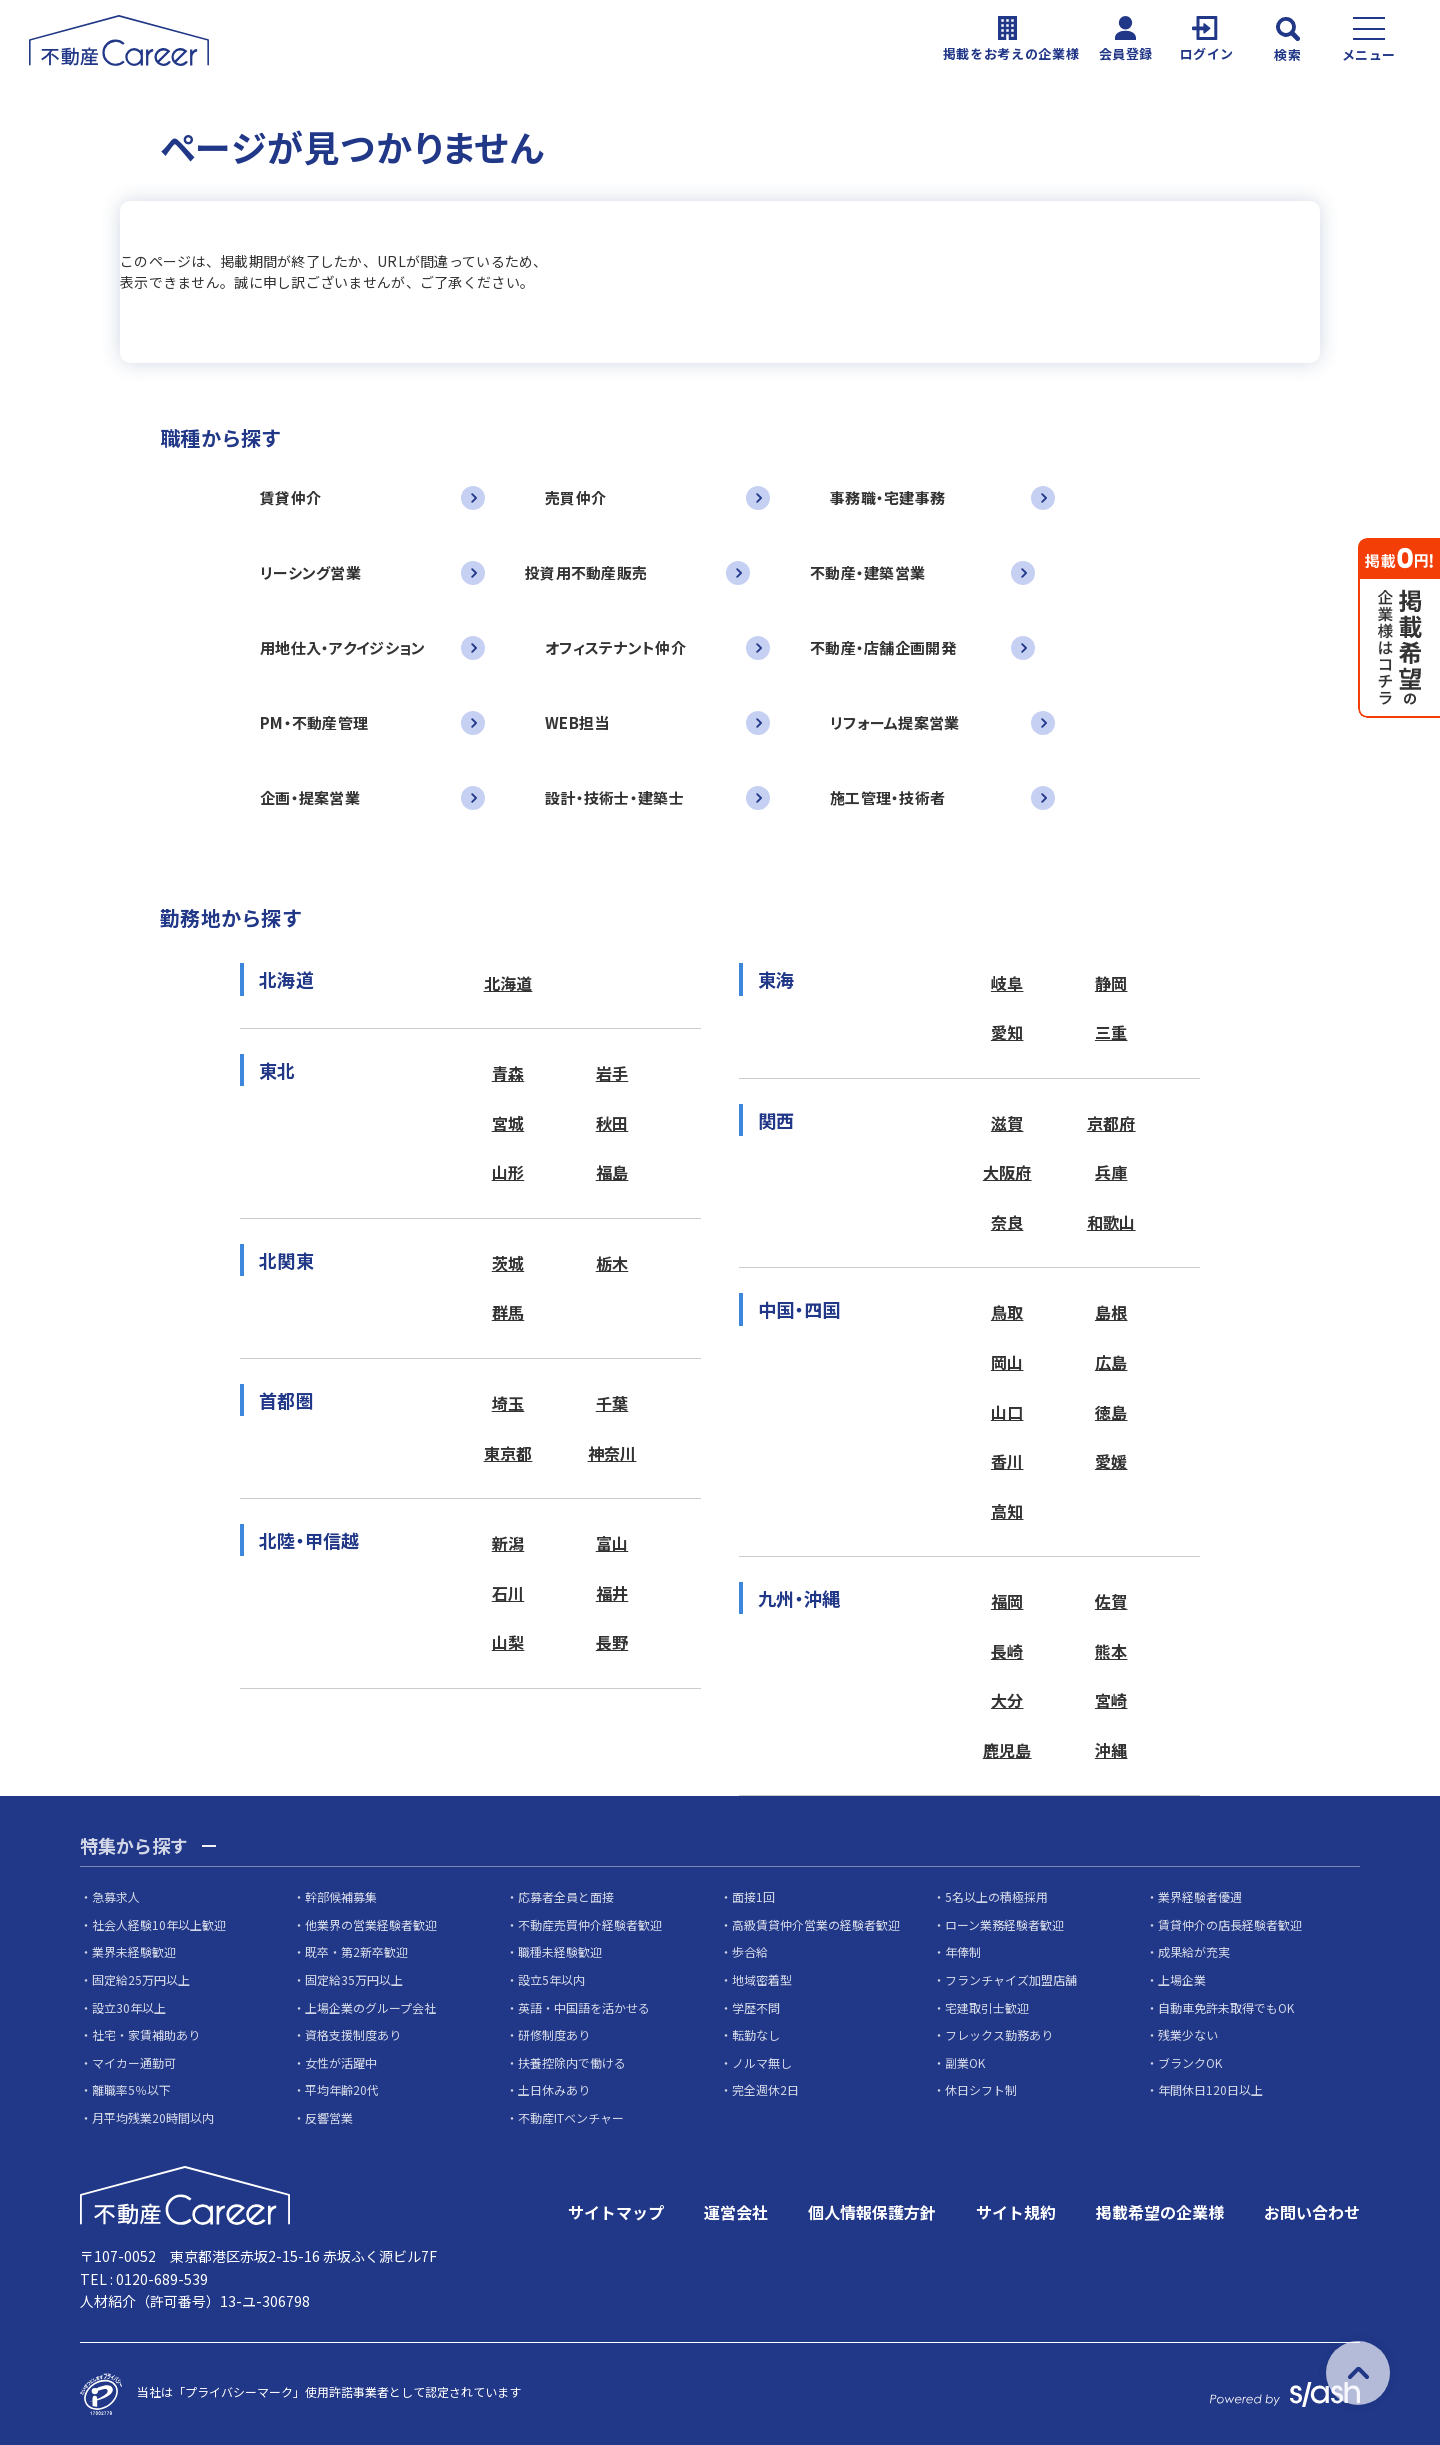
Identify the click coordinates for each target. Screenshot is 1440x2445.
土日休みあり (554, 2089)
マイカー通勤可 (134, 2062)
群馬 (508, 1312)
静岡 (1111, 983)
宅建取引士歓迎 (987, 2007)
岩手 (612, 1073)
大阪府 (1007, 1172)
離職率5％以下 (131, 2089)
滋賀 (1007, 1123)
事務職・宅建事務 (887, 497)
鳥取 (1007, 1312)
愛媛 (1111, 1461)
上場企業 (1182, 1979)
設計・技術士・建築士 (614, 797)
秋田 (612, 1123)
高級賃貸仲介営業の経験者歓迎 (816, 1924)
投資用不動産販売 (586, 572)
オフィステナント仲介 (615, 647)
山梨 (508, 1642)
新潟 (508, 1543)
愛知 (1007, 1032)
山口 (1007, 1412)
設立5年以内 (551, 1979)
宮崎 (1111, 1700)
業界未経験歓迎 (134, 1951)
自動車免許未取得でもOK (1226, 2007)
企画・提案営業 (310, 797)
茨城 (508, 1263)
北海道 (508, 983)
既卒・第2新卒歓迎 (356, 1951)
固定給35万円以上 (354, 1979)
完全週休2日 (765, 2089)
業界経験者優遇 (1200, 1896)
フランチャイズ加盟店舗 (1011, 1979)
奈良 (1007, 1222)
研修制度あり (554, 2034)
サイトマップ (616, 2212)
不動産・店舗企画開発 (883, 647)
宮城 (508, 1123)
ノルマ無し (762, 2062)
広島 (1111, 1362)
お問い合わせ (1312, 2212)
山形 (508, 1172)
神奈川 (612, 1453)
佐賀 (1111, 1601)
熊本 (1111, 1651)
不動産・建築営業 (867, 572)
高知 (1007, 1511)
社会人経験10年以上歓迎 (159, 1924)
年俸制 (963, 1951)
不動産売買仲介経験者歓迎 (590, 1924)
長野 (612, 1642)
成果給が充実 (1194, 1951)
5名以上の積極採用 (996, 1896)
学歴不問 (756, 2007)
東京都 (508, 1453)
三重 (1111, 1032)
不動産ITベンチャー (571, 2117)
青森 (508, 1073)
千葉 (612, 1403)
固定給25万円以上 (141, 1979)
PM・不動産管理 (314, 722)
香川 (1007, 1461)
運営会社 (736, 2212)
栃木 (612, 1263)
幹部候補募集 (341, 1896)
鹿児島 (1007, 1750)
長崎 (1007, 1651)
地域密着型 (762, 1979)
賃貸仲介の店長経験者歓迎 (1230, 1924)
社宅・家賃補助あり (146, 2034)
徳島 (1111, 1412)
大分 (1007, 1700)
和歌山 (1111, 1222)
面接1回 (753, 1896)
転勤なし (756, 2034)
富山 (612, 1543)
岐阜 (1007, 983)
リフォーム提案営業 (895, 722)
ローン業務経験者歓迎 (1004, 1924)
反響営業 (329, 2117)
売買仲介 (575, 497)
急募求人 (116, 1896)
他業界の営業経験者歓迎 (371, 1924)
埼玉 (508, 1403)
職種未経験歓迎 (560, 1951)
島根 (1111, 1312)
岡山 (1007, 1362)
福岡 (1007, 1601)
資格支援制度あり (353, 2034)
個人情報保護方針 (872, 2212)
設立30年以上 (129, 2007)
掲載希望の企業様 (1160, 2212)
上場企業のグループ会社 (370, 2007)
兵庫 (1111, 1172)
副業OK (965, 2062)
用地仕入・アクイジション (342, 647)
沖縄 (1111, 1750)
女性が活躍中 (341, 2062)
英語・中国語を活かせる (584, 2007)
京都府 (1111, 1123)
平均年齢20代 (342, 2089)
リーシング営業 (310, 572)
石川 (508, 1593)
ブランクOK (1190, 2062)
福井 (612, 1593)
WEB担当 (577, 722)
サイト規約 (1016, 2212)
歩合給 (750, 1951)
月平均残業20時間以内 (153, 2117)
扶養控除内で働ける (572, 2062)
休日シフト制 (981, 2089)
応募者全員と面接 (566, 1896)
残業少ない (1188, 2034)
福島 (612, 1172)
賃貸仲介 (290, 497)
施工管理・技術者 (887, 797)
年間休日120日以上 (1210, 2089)
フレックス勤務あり (999, 2034)
